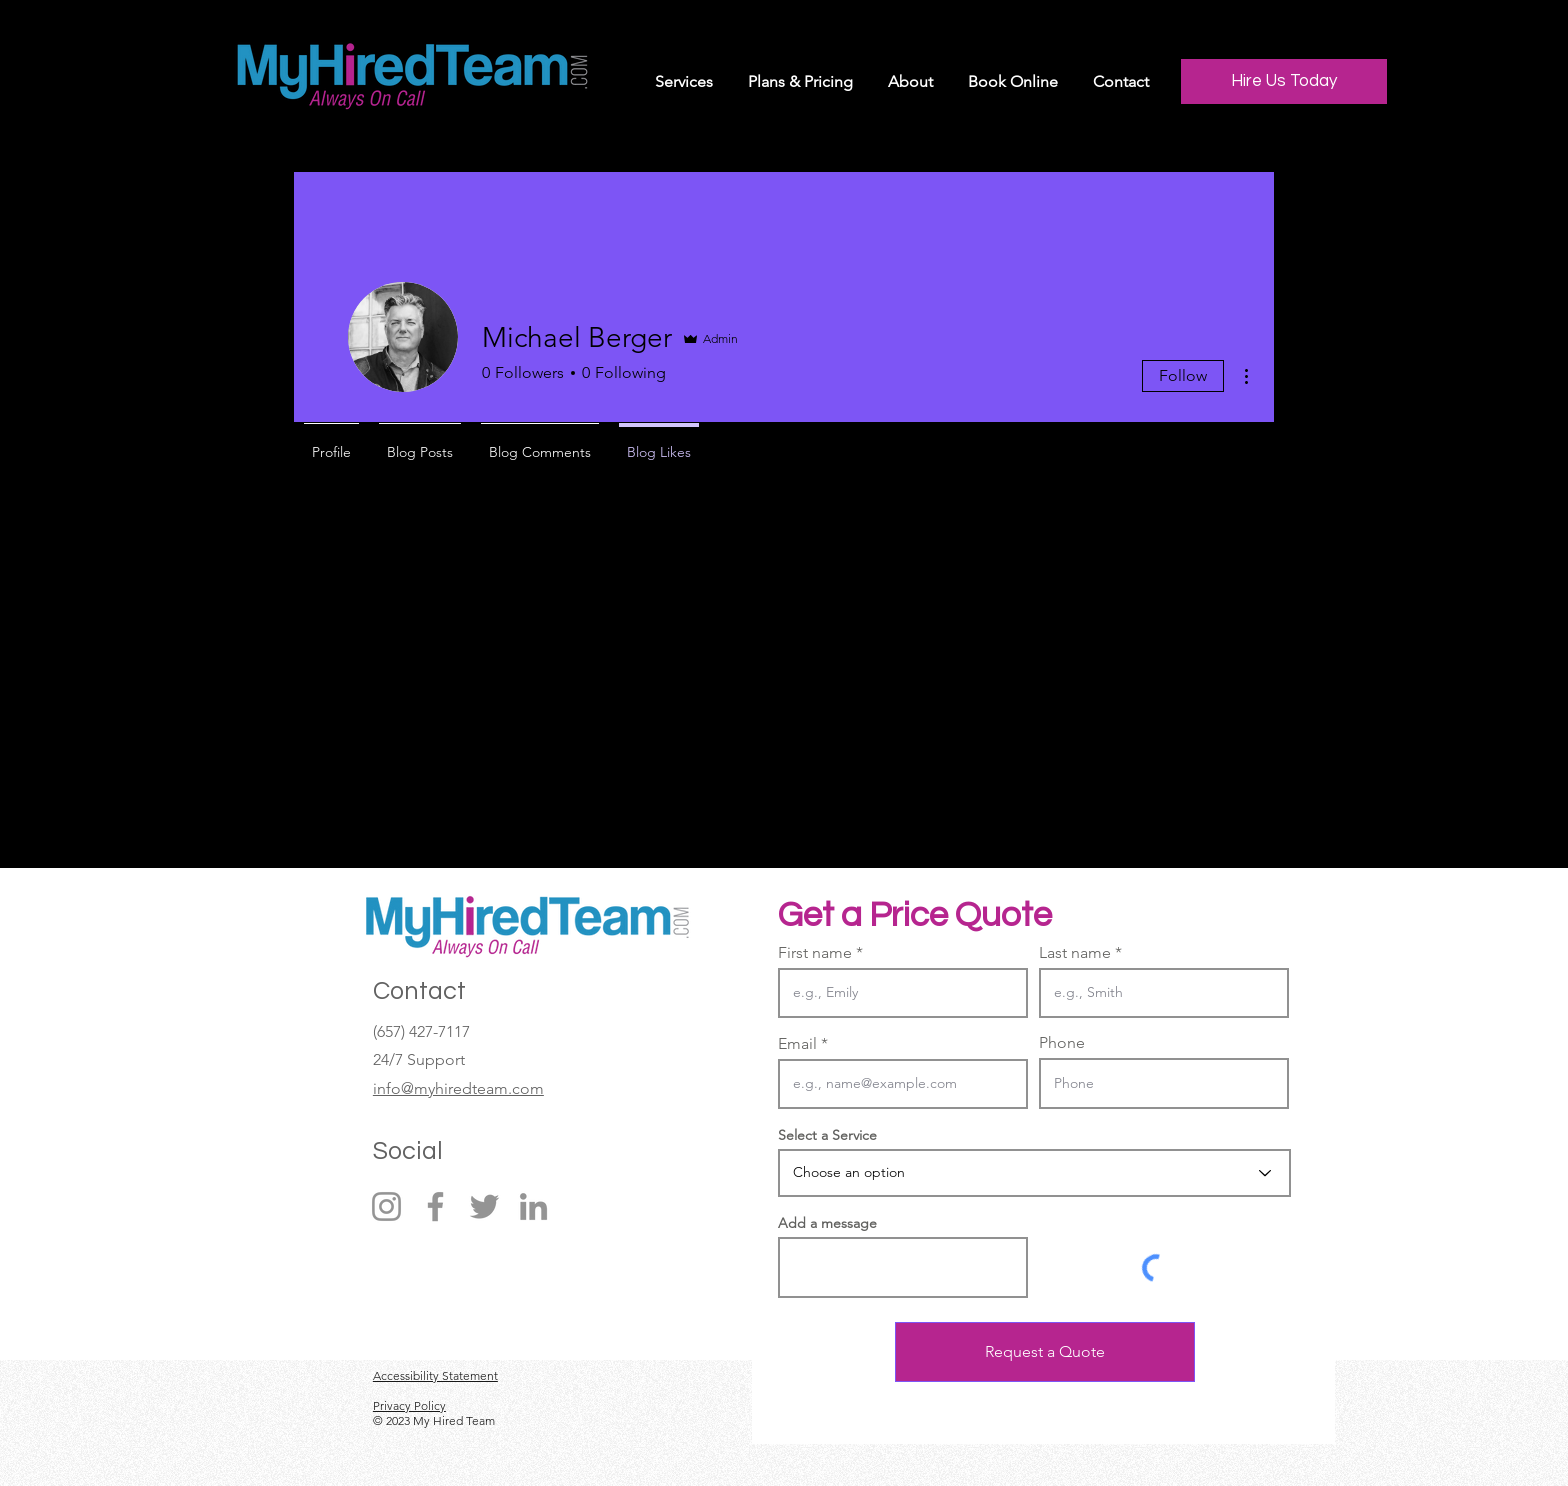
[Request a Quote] (1045, 1352)
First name (815, 953)
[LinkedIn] (533, 1206)
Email (797, 1044)
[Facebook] (435, 1206)
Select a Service (827, 1135)
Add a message (827, 1223)
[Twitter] (484, 1206)
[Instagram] (386, 1206)
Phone (1062, 1043)
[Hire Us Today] (1284, 81)
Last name (1075, 953)
